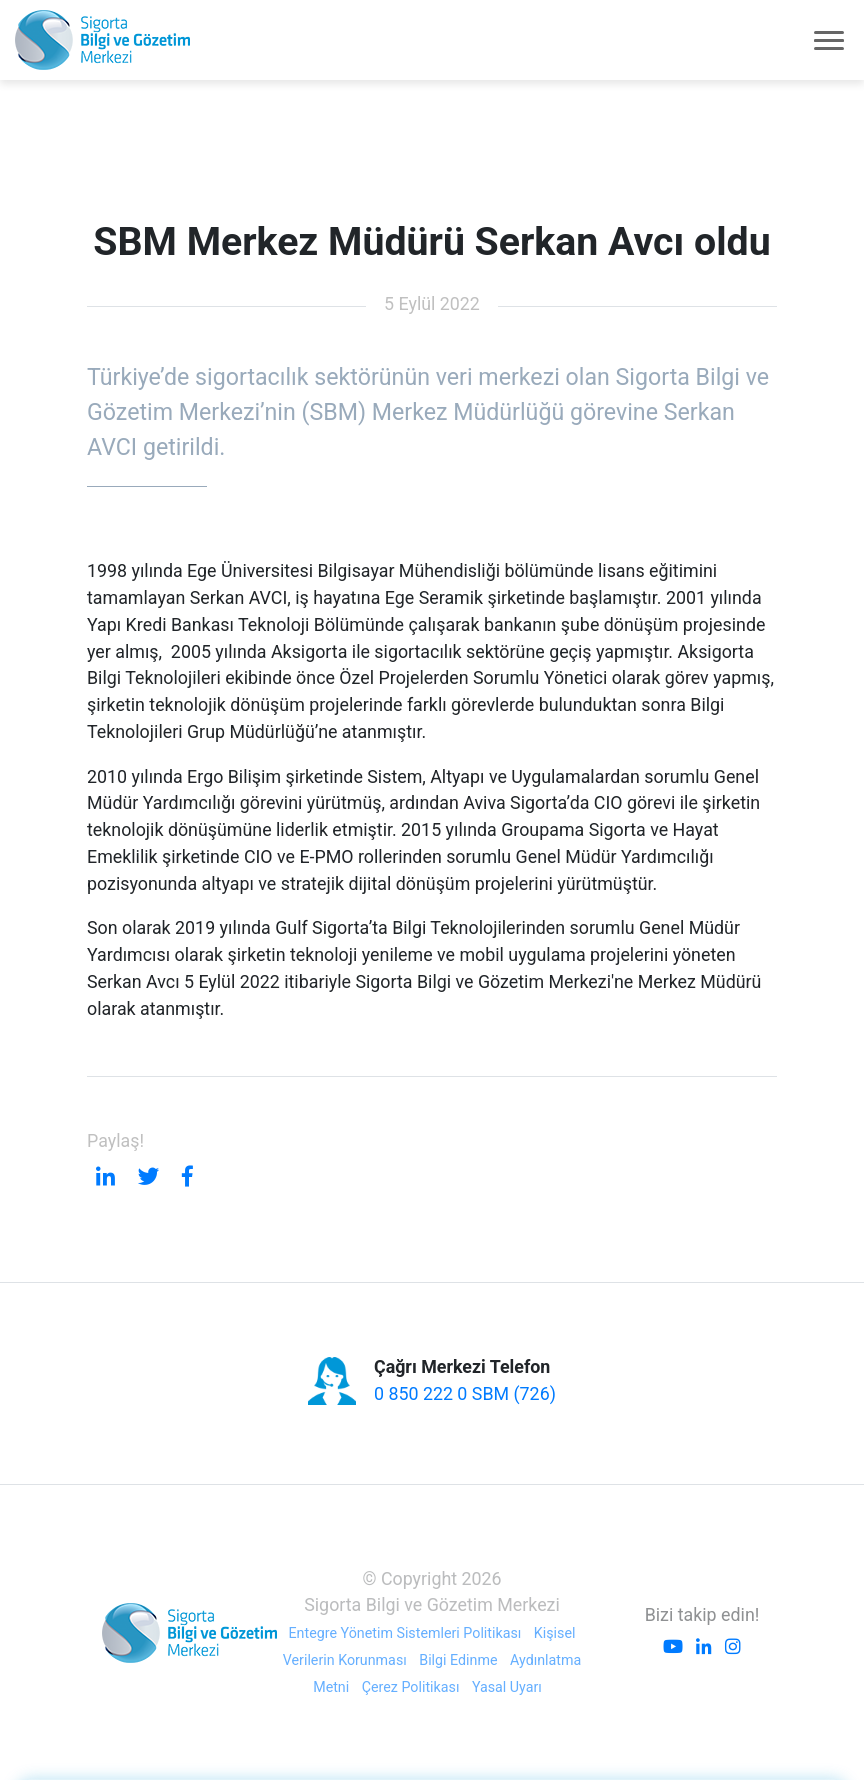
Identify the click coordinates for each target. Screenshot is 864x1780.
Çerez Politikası (411, 1687)
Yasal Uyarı (507, 1687)
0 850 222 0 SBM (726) (465, 1393)
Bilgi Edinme (458, 1660)
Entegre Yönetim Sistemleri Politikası (405, 1633)
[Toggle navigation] (829, 40)
